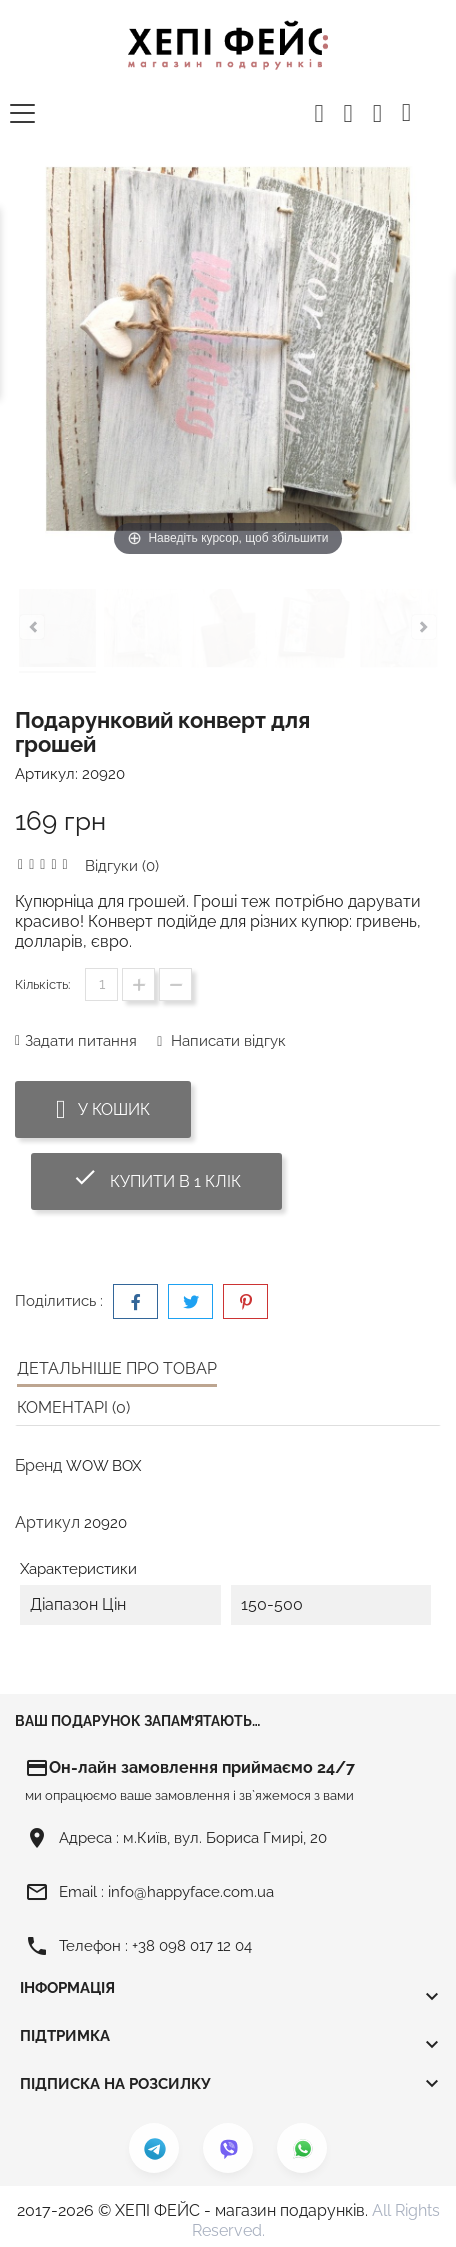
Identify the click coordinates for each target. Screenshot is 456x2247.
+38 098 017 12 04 (192, 1946)
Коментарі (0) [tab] (73, 1407)
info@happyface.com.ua (191, 1892)
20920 (103, 774)
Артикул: (46, 774)
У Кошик (103, 1109)
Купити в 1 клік (177, 1177)
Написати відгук (226, 1041)
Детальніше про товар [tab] (117, 1368)
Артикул (47, 1522)
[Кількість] (101, 984)
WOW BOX (103, 1466)
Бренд (38, 1465)
